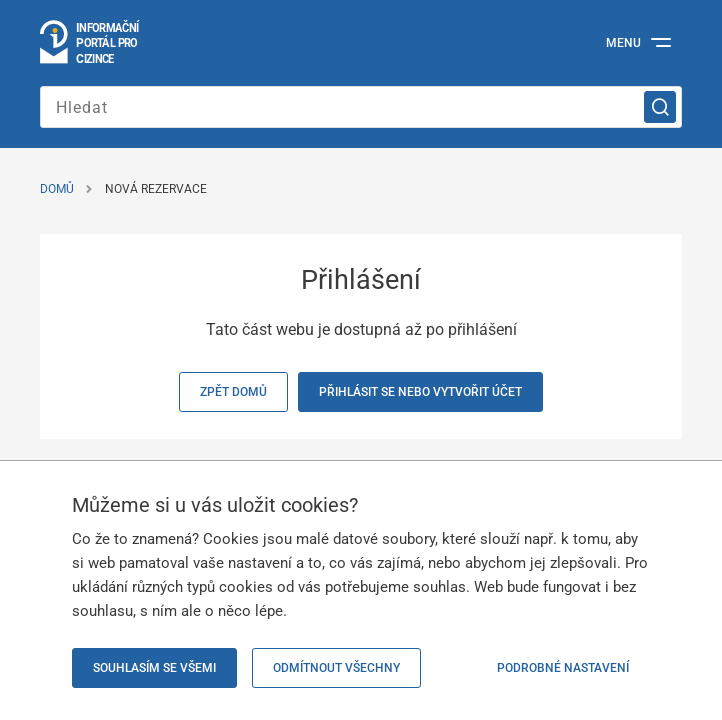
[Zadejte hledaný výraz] (361, 107)
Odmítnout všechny (336, 668)
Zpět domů (233, 392)
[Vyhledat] (660, 107)
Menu (623, 43)
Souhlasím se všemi (154, 668)
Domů (57, 189)
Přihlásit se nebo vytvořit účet (420, 392)
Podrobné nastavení (563, 668)
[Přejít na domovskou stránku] (90, 43)
